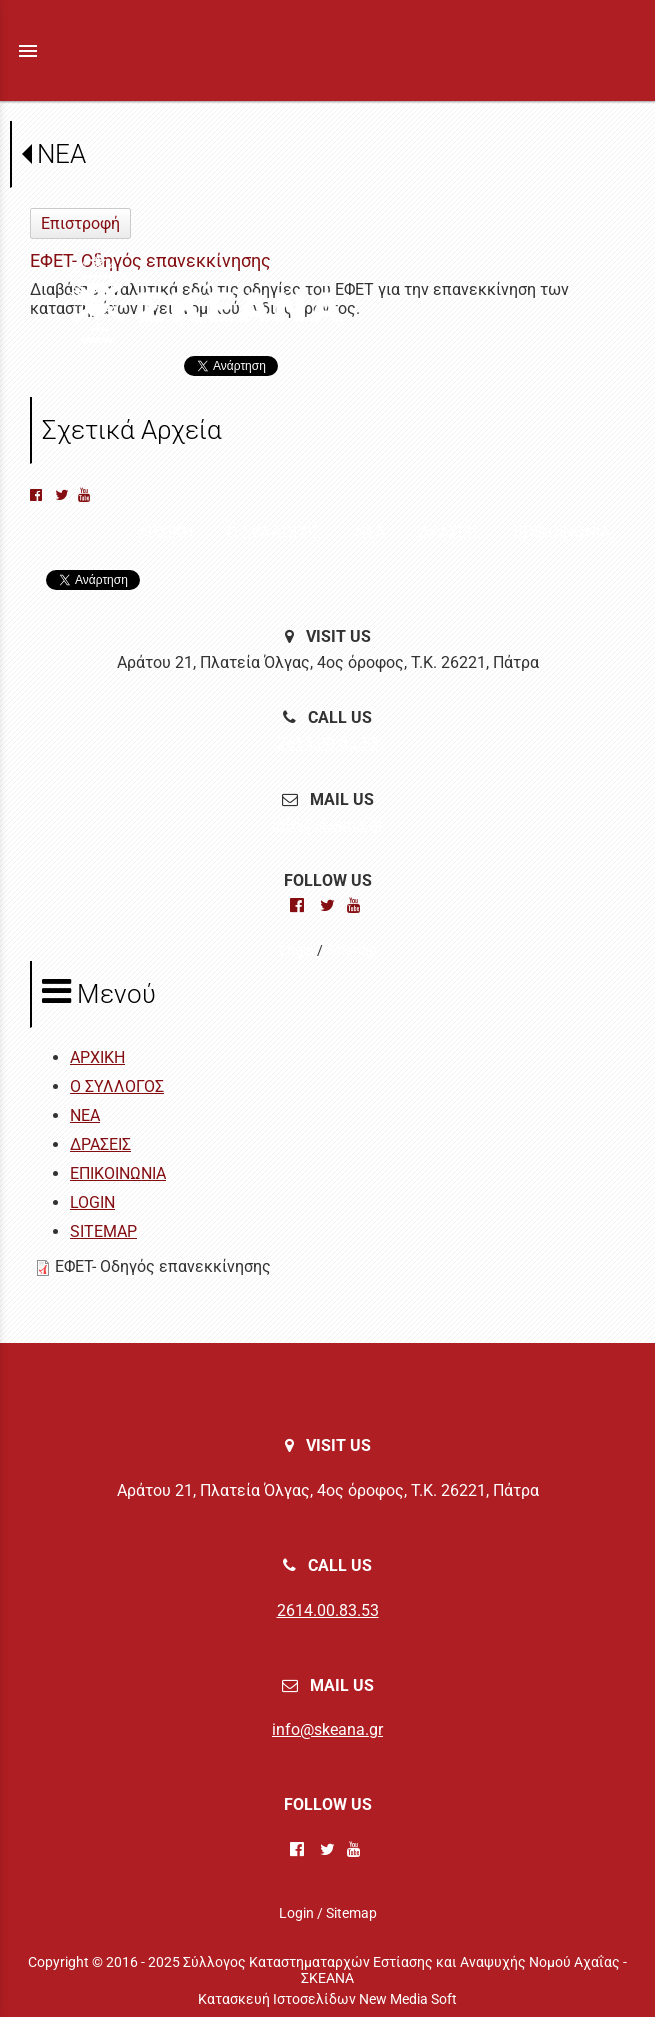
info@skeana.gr (327, 824)
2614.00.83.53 (328, 743)
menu (28, 51)
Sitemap (351, 950)
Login (296, 950)
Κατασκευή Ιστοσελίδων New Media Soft (327, 1999)
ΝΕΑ (61, 154)
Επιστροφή (80, 223)
